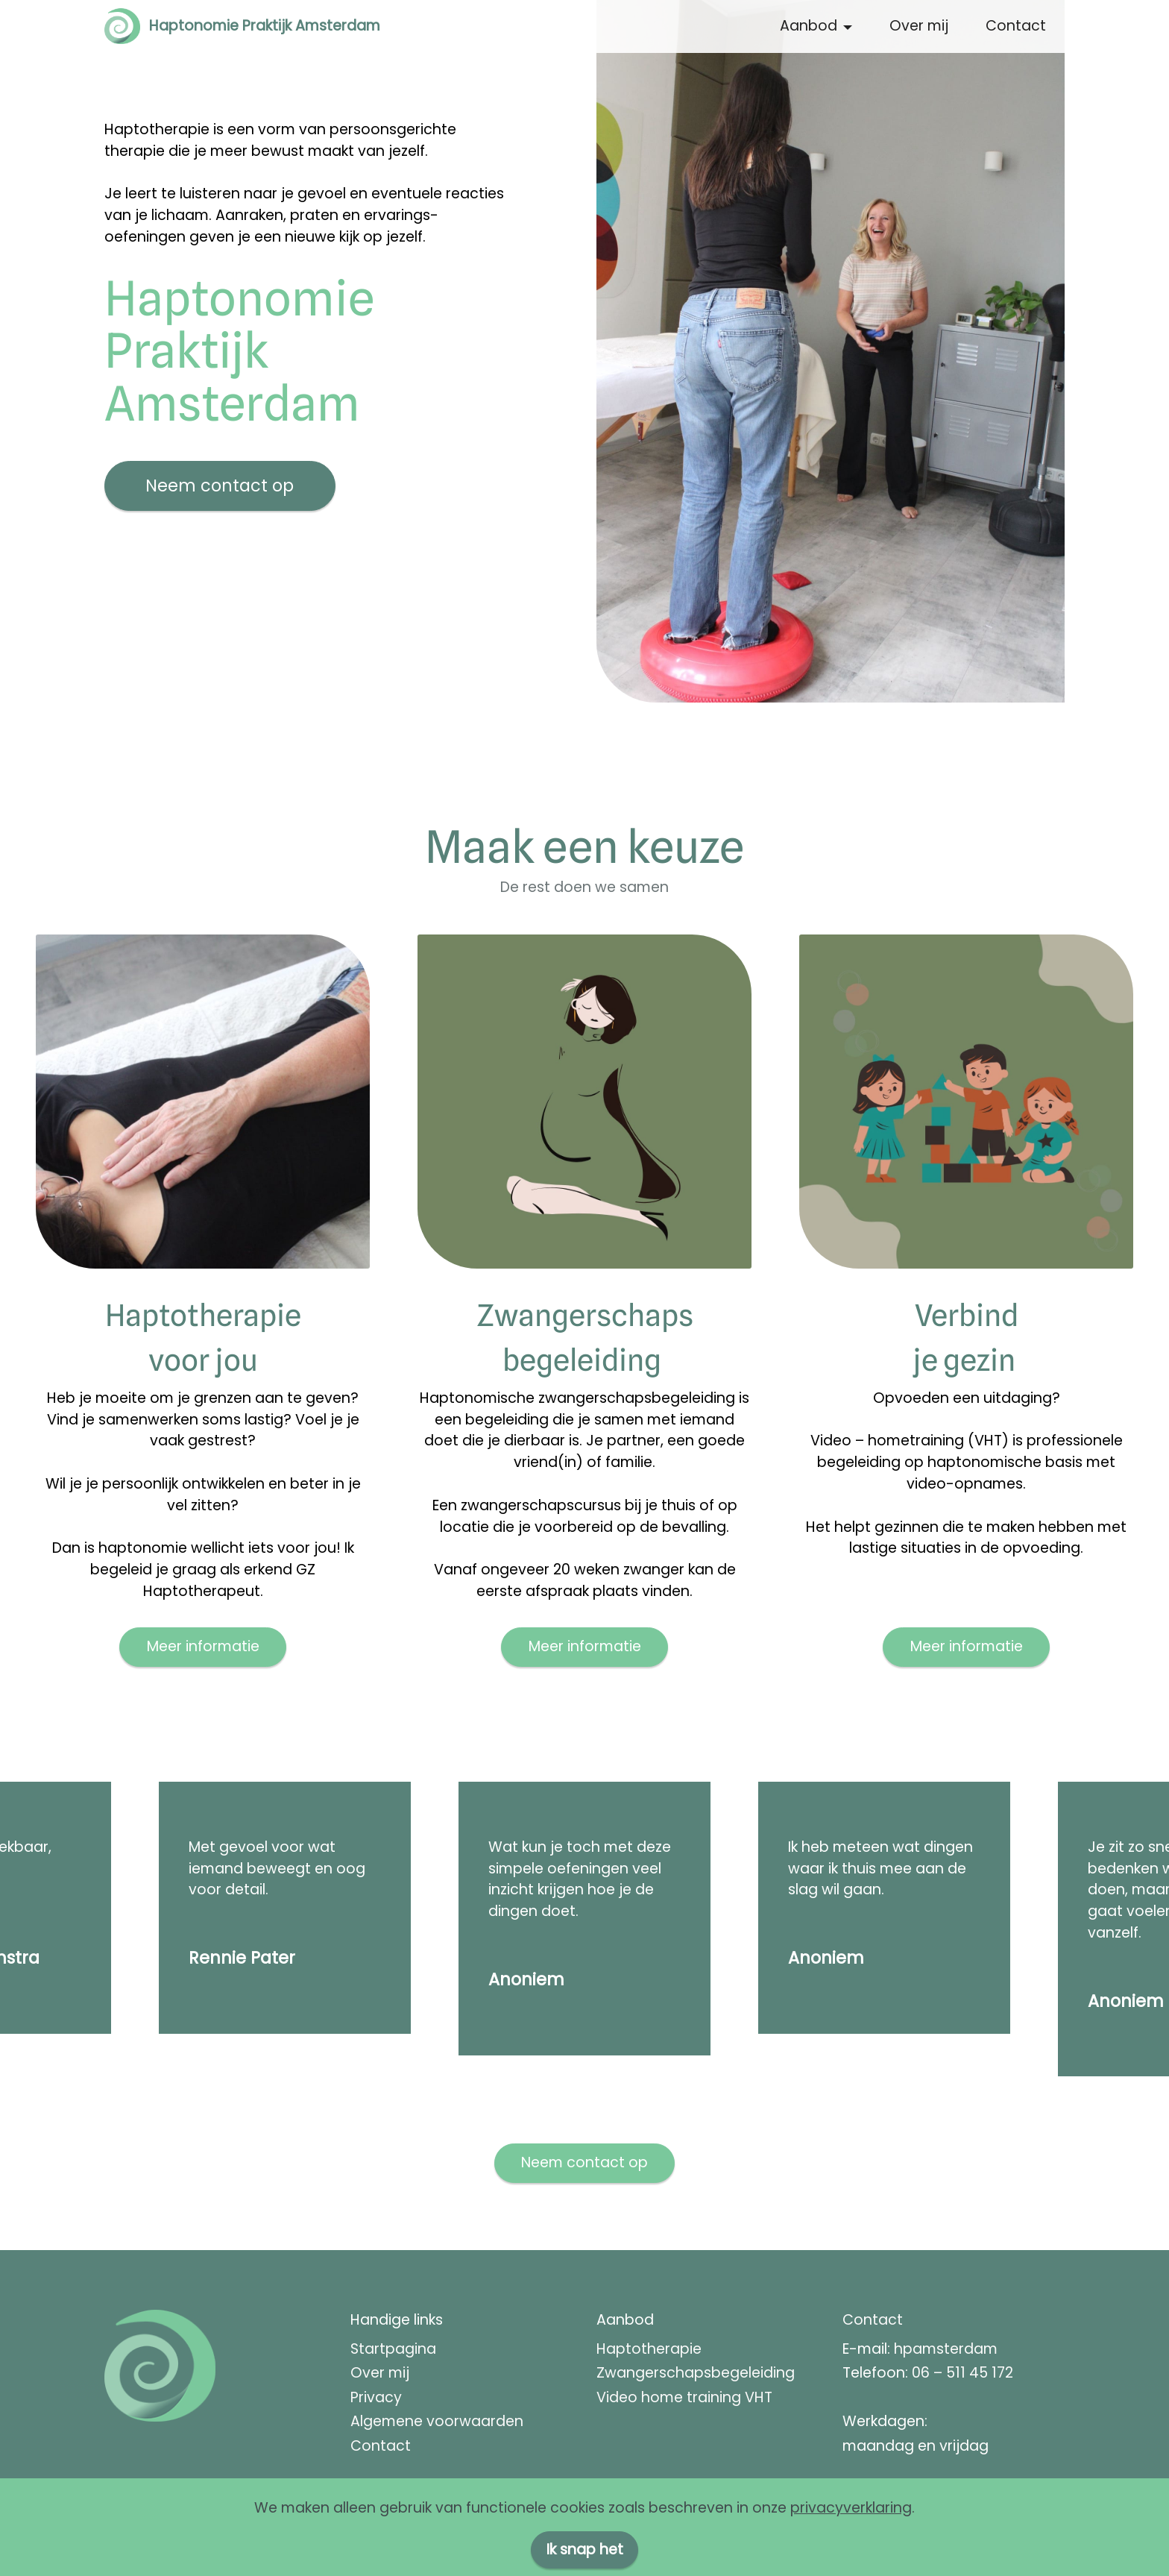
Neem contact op (219, 485)
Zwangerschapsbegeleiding (695, 2373)
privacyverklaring (851, 2549)
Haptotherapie (649, 2349)
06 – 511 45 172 (962, 2373)
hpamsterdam (946, 2349)
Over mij (918, 26)
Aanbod (808, 26)
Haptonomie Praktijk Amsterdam (264, 26)
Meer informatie (203, 1646)
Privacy (376, 2397)
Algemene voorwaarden (436, 2421)
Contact (1016, 26)
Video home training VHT (684, 2397)
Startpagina (393, 2349)
